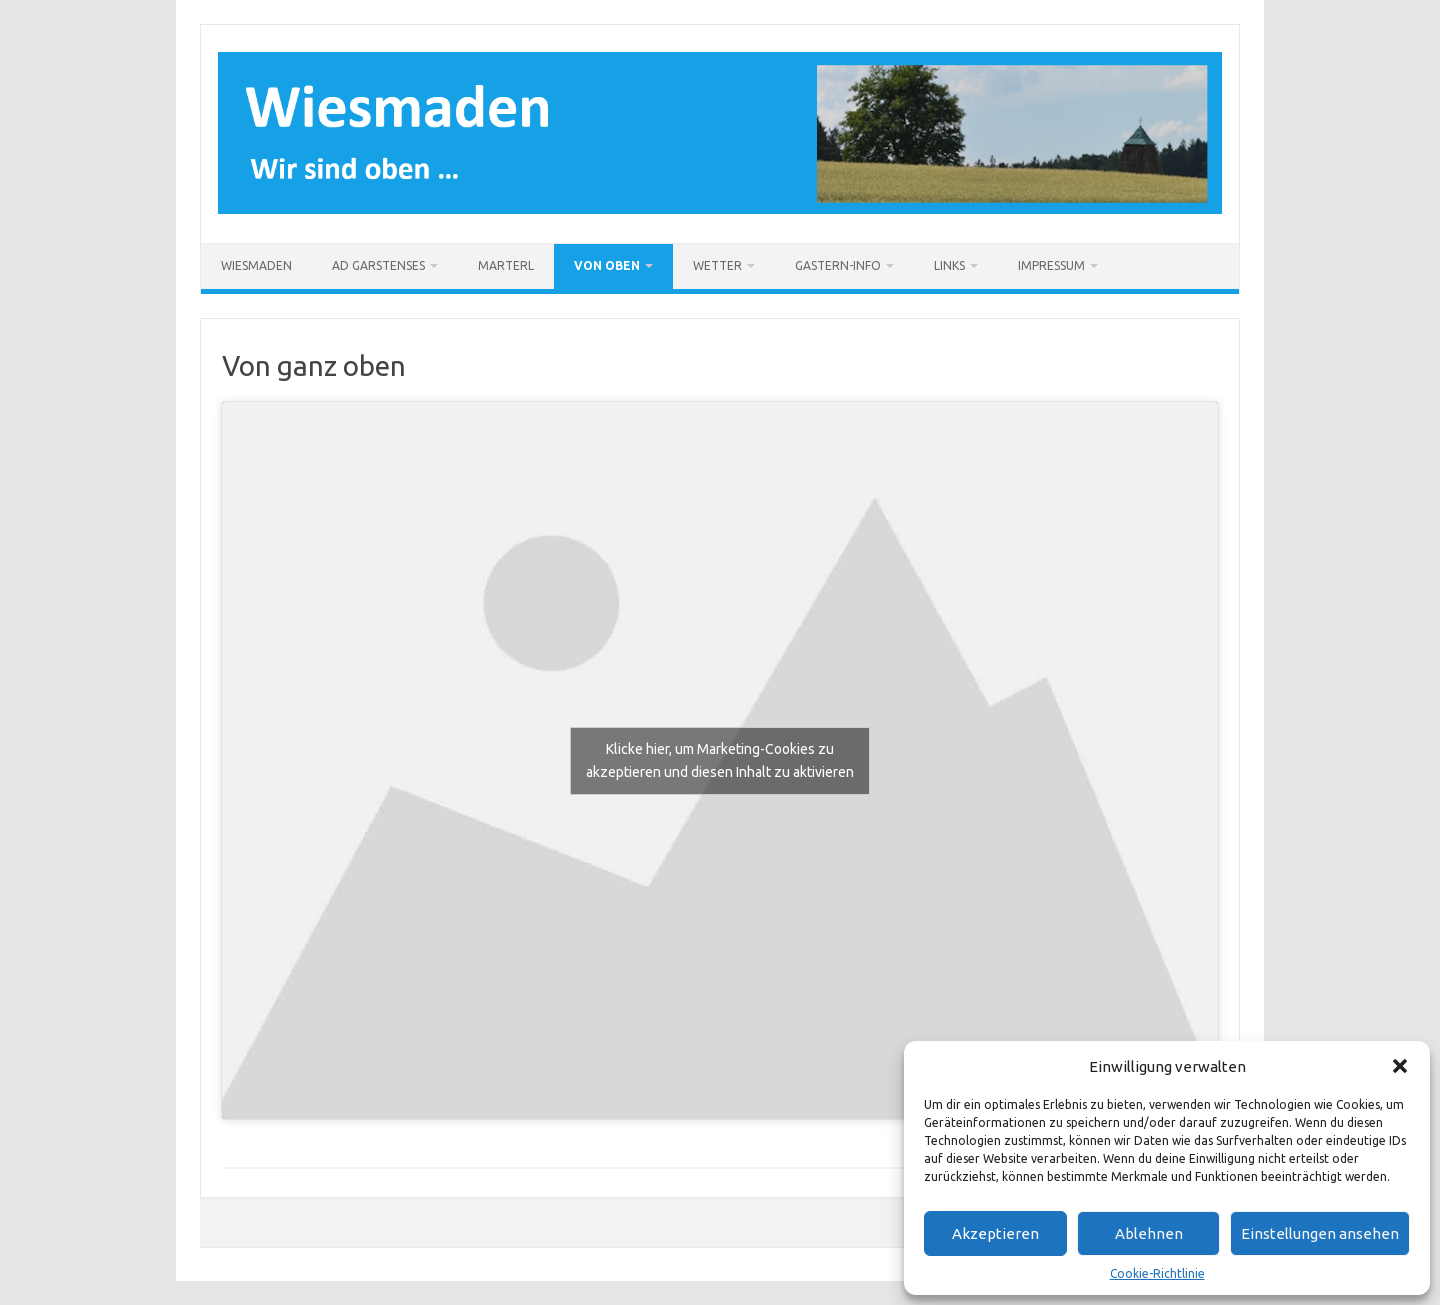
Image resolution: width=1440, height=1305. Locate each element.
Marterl (506, 265)
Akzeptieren (995, 1233)
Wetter (717, 265)
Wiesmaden (256, 265)
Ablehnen (1149, 1233)
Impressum (1051, 265)
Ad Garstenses (378, 265)
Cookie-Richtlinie (1157, 1273)
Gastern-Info (838, 265)
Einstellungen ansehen (1320, 1233)
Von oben (607, 265)
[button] (1400, 1066)
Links (949, 265)
